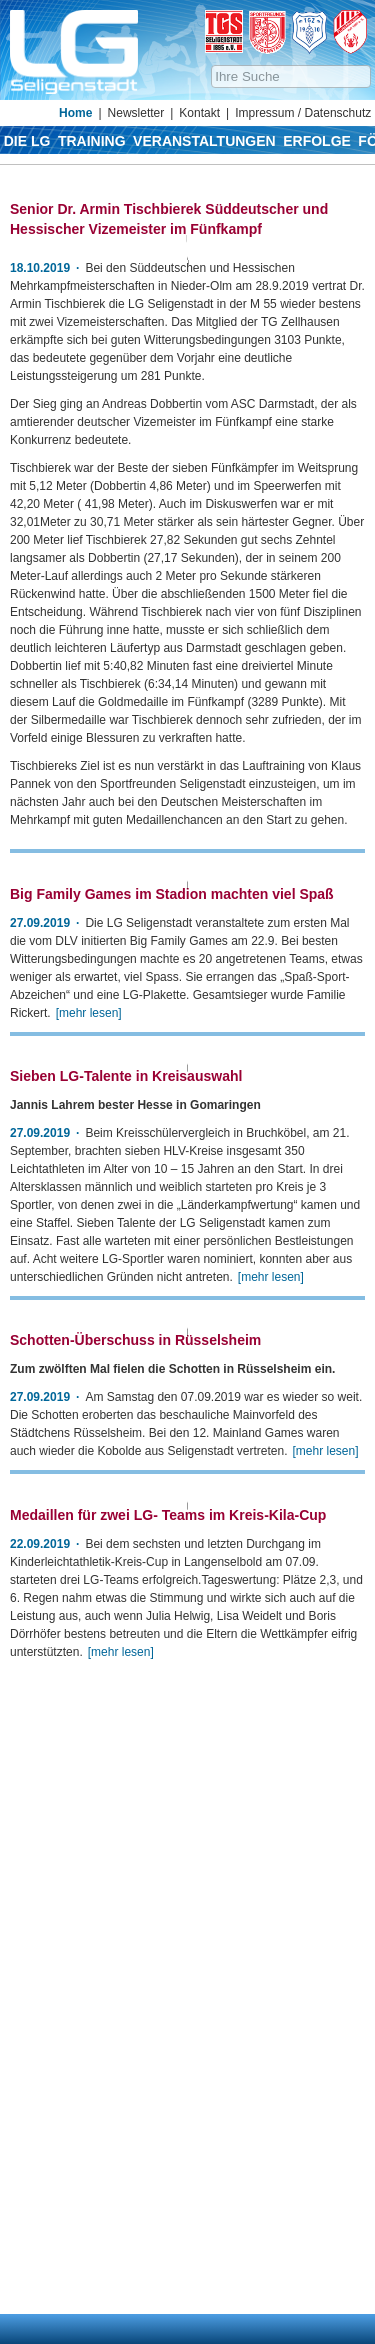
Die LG (27, 141)
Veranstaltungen (204, 141)
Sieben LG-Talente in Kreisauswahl (126, 1432)
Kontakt (199, 113)
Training (92, 141)
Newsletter (136, 113)
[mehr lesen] (89, 1250)
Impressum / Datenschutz (303, 113)
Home (75, 113)
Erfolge (317, 141)
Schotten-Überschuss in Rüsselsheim (135, 1815)
